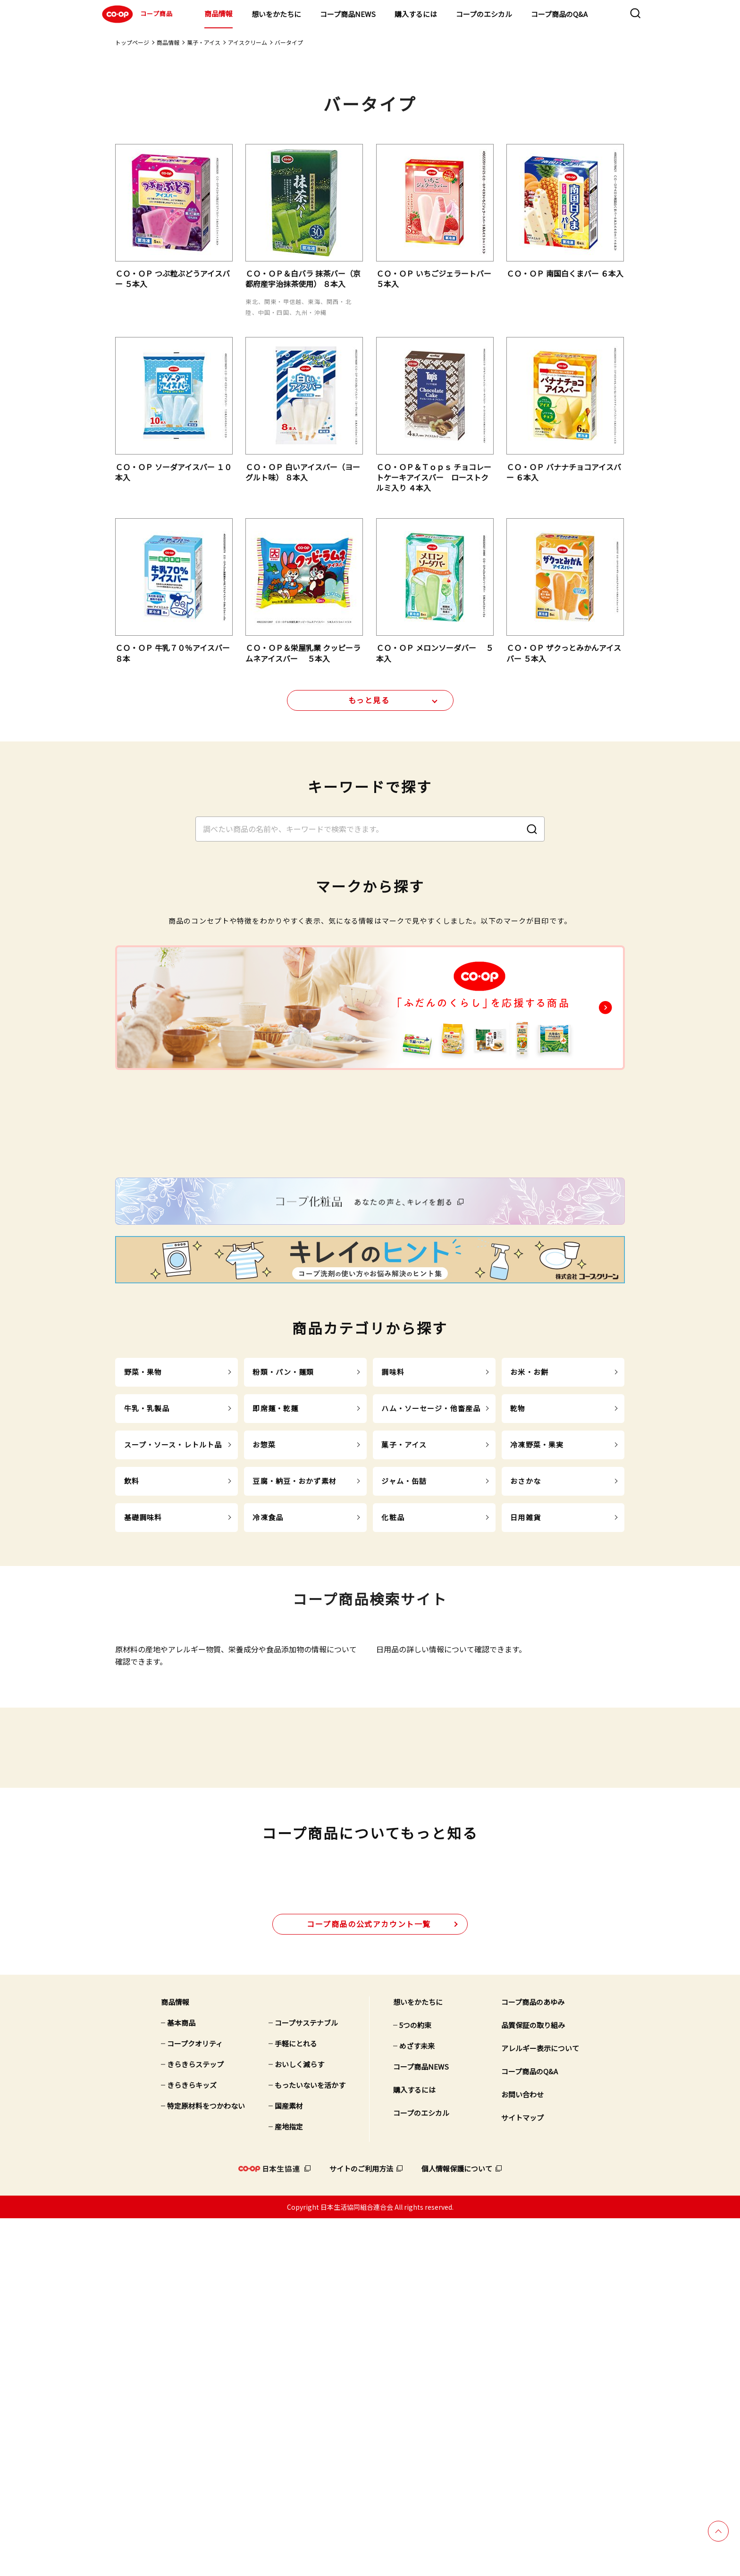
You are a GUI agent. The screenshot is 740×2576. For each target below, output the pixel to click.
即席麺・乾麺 (275, 1600)
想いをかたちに (276, 14)
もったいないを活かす (310, 2443)
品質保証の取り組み (533, 2383)
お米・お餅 (529, 1563)
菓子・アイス (203, 42)
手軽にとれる (296, 2401)
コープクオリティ (195, 2401)
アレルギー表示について (540, 2406)
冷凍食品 (267, 1709)
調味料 (392, 1563)
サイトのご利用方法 (361, 2526)
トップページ (132, 42)
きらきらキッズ (192, 2443)
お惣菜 (263, 1636)
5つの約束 (415, 2383)
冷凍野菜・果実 (536, 1636)
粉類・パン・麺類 (283, 1563)
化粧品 (392, 1709)
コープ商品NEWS (348, 14)
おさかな (525, 1672)
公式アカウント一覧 (369, 2281)
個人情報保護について (456, 2526)
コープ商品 (136, 14)
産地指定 (289, 2484)
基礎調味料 (143, 1709)
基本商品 (181, 2380)
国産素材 (289, 2463)
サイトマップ (522, 2475)
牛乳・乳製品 (147, 1600)
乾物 (517, 1600)
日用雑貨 (525, 1709)
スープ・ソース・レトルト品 (173, 1636)
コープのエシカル (484, 14)
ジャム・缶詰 (404, 1672)
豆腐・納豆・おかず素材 (294, 1672)
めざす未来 (417, 2403)
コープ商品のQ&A (559, 14)
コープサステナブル (306, 2380)
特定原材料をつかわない (206, 2463)
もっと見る (369, 706)
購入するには (416, 14)
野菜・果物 (143, 1563)
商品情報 (218, 13)
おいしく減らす (299, 2422)
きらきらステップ (195, 2422)
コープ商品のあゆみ (532, 2360)
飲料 (131, 1672)
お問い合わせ (522, 2452)
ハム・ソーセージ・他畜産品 (430, 1600)
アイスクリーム (247, 42)
